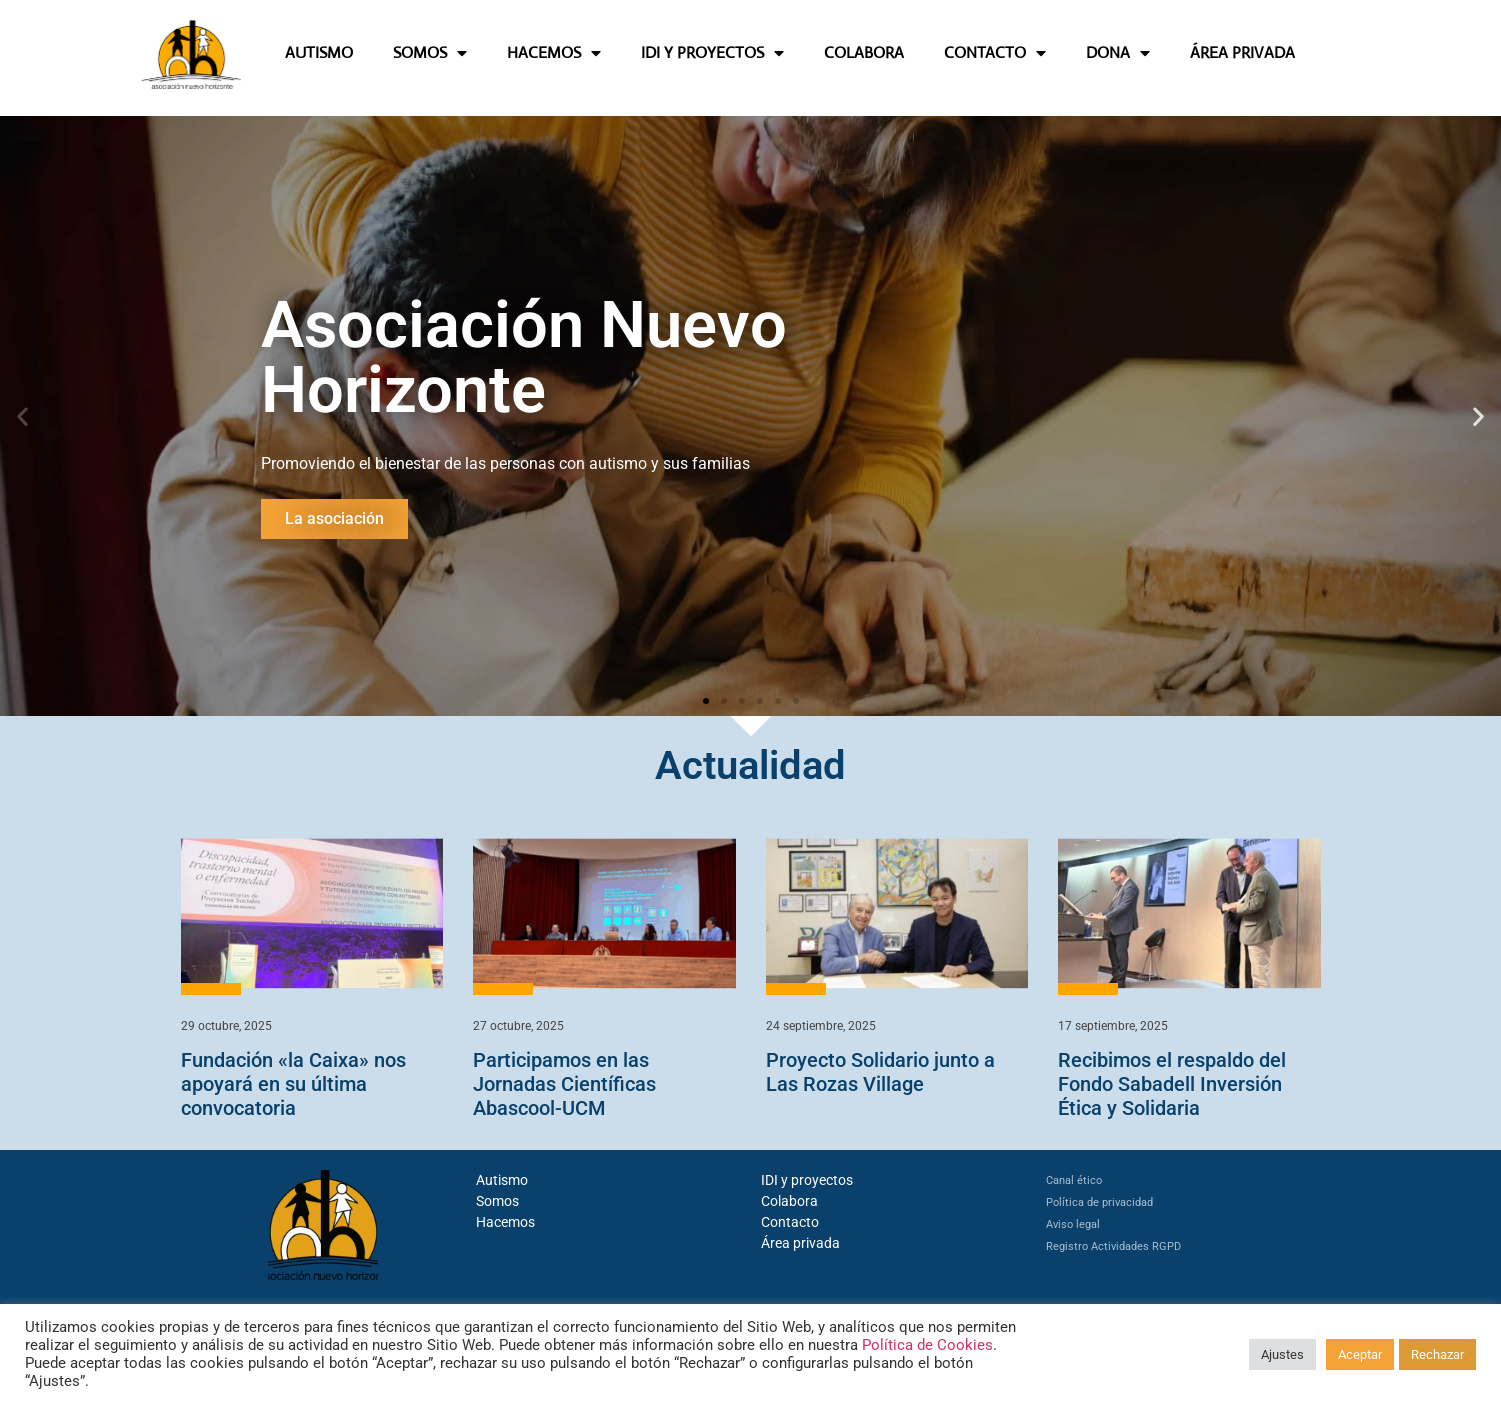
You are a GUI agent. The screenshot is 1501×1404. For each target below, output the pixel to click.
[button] (22, 415)
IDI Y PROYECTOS (712, 53)
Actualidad (750, 765)
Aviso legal (1073, 1224)
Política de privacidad (1099, 1202)
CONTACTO (995, 53)
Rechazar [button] (1437, 1354)
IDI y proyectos (807, 1180)
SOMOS (430, 53)
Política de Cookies (927, 1345)
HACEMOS (554, 53)
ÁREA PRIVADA (1242, 52)
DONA (1118, 53)
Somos (497, 1201)
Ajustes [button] (1282, 1354)
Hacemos (505, 1222)
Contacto (790, 1222)
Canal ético (1074, 1180)
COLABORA (864, 52)
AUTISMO (319, 52)
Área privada (800, 1243)
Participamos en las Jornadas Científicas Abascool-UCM (564, 1084)
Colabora (789, 1201)
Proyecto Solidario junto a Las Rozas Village (880, 1072)
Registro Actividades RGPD (1113, 1246)
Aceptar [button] (1360, 1354)
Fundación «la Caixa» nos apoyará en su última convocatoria (293, 1084)
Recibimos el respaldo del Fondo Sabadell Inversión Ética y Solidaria (1172, 1084)
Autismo (502, 1180)
